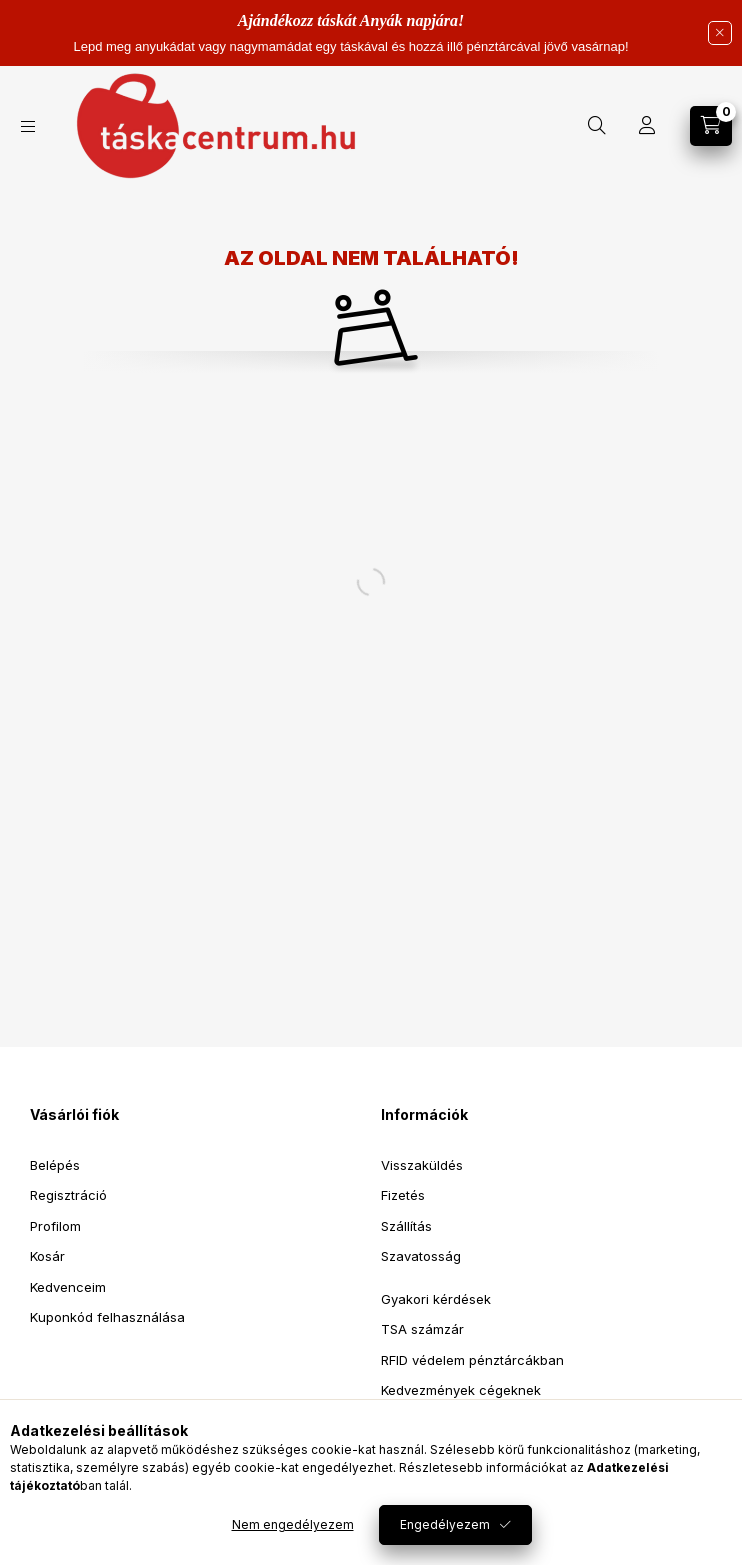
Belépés (55, 1165)
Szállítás (406, 1226)
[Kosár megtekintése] (711, 126)
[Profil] (647, 126)
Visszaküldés (422, 1165)
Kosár (47, 1256)
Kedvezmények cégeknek (461, 1390)
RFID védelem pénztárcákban (472, 1360)
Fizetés (403, 1195)
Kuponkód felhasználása (107, 1317)
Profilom (55, 1226)
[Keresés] (597, 126)
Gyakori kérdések (436, 1299)
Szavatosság (421, 1256)
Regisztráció (68, 1195)
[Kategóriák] (28, 126)
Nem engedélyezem (293, 1524)
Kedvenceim (68, 1287)
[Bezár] (720, 33)
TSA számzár (422, 1329)
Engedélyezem (445, 1524)
